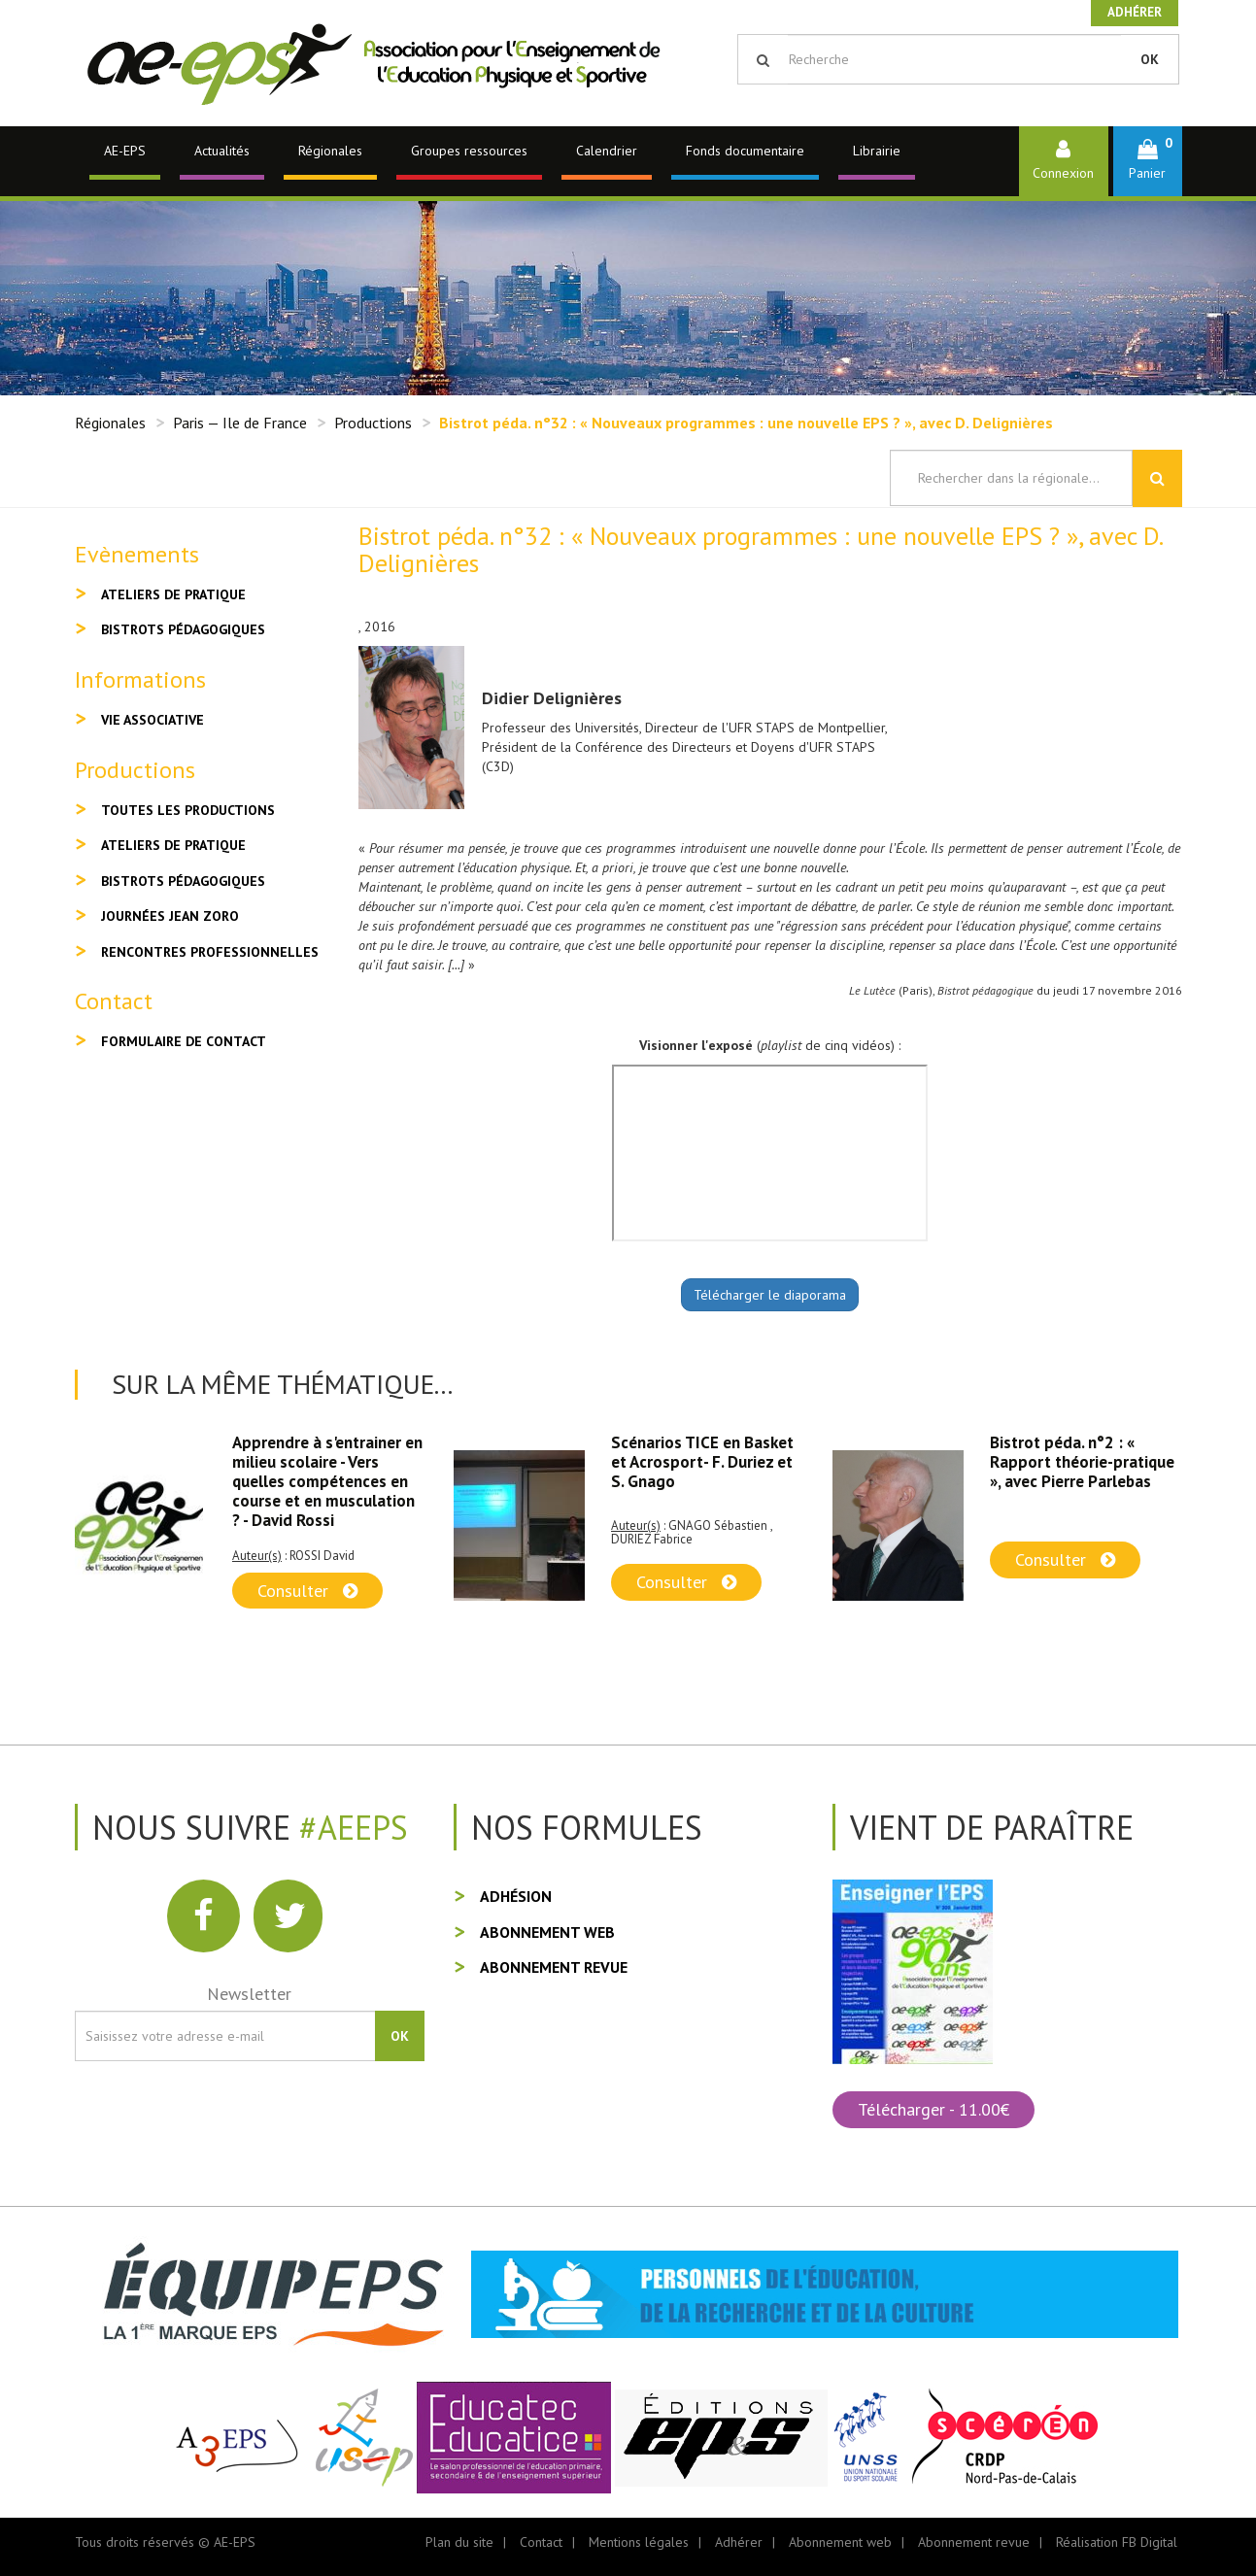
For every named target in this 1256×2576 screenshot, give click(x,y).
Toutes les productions (188, 810)
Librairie (876, 150)
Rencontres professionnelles (210, 952)
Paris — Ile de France (240, 422)
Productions (373, 422)
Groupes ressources (469, 150)
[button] (1147, 160)
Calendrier (606, 150)
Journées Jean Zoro (170, 916)
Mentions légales (639, 2542)
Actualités (222, 150)
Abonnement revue (554, 1967)
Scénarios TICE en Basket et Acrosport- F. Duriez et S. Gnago (702, 1462)
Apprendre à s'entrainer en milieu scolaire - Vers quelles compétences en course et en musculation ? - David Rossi (327, 1481)
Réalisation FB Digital (1116, 2542)
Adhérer (1134, 12)
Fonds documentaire (745, 150)
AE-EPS (125, 150)
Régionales (330, 150)
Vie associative (152, 720)
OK (1149, 59)
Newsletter (249, 1994)
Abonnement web (547, 1932)
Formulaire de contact (183, 1041)
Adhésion (516, 1896)
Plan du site (459, 2542)
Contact (541, 2542)
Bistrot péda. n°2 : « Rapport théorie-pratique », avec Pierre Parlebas (1082, 1462)
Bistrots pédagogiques (183, 629)
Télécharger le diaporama (770, 1295)
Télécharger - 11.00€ (933, 2109)
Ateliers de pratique (173, 594)
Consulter (307, 1590)
